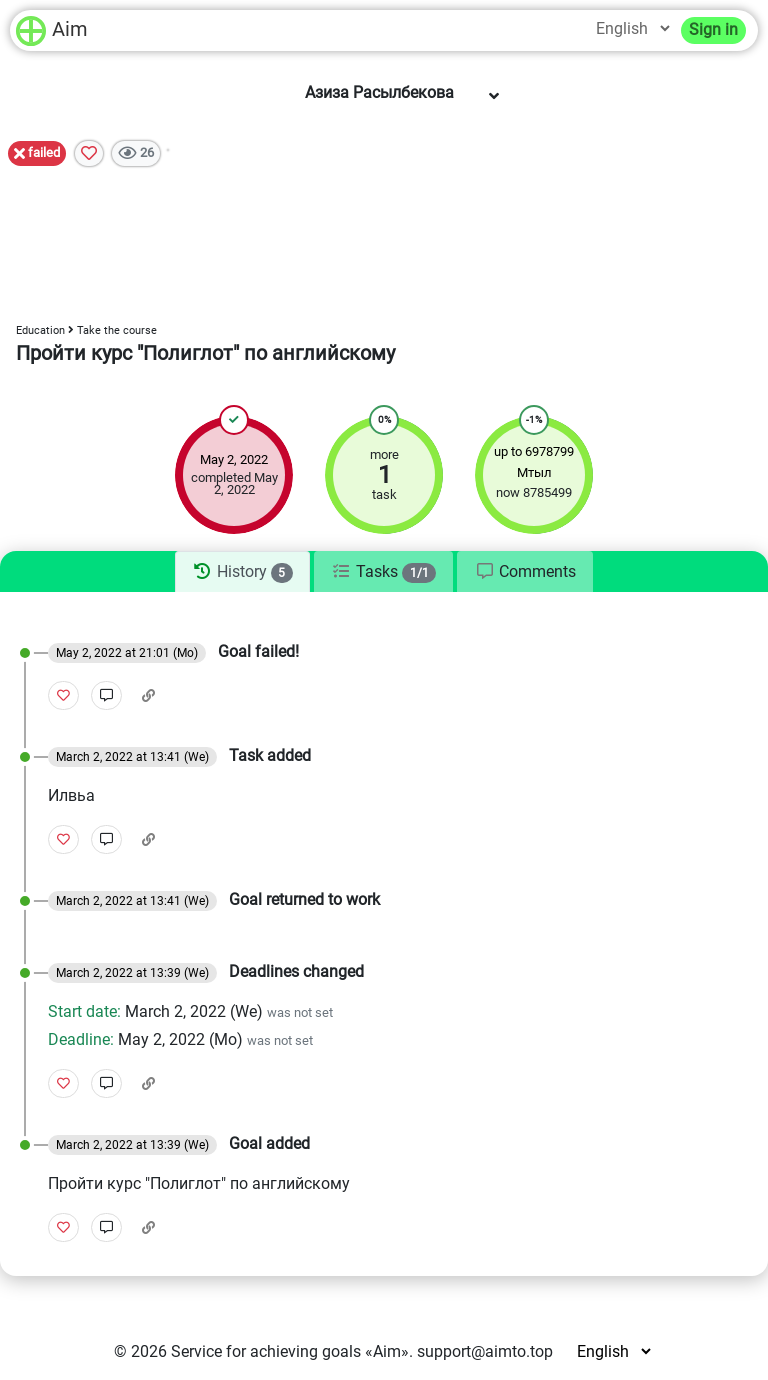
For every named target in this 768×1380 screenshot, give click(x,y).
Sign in (713, 29)
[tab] (242, 572)
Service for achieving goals (266, 1351)
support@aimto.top (485, 1351)
